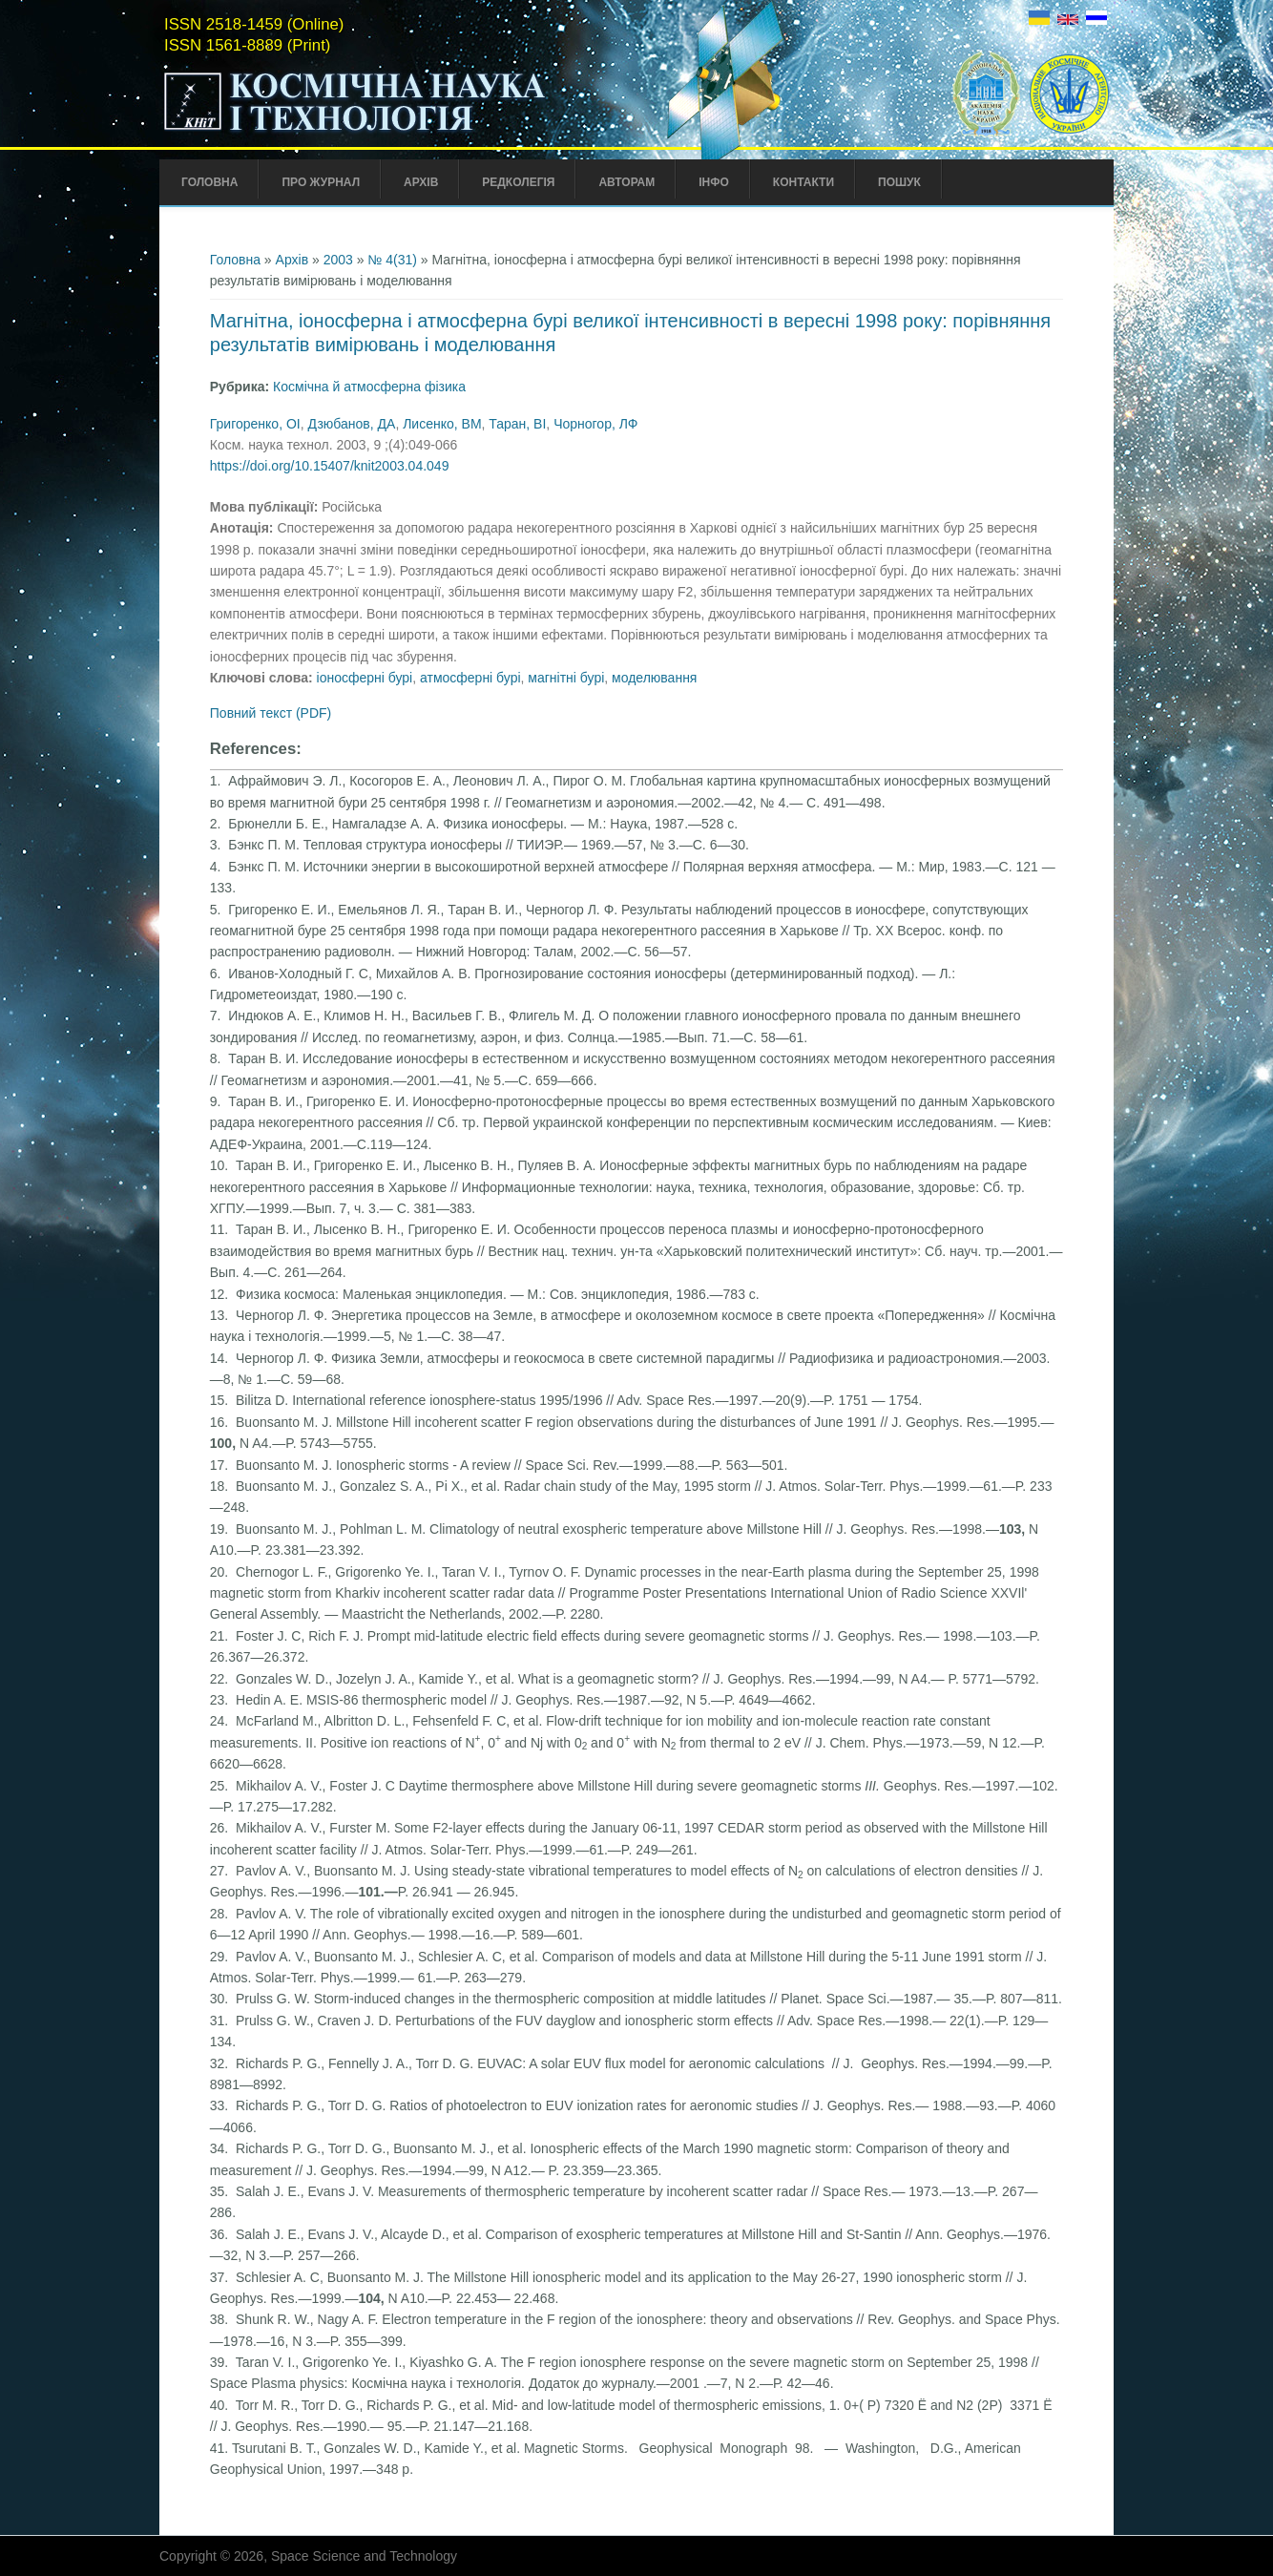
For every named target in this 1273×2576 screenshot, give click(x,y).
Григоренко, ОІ (255, 423)
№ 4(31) (392, 259)
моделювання (654, 677)
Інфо (714, 182)
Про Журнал (321, 182)
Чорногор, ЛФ (595, 423)
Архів (421, 182)
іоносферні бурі (365, 677)
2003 (338, 259)
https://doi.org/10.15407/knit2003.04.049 (329, 465)
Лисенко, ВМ (442, 423)
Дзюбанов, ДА (351, 423)
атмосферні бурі (470, 677)
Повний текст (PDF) (271, 713)
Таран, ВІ (517, 423)
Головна (209, 182)
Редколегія (518, 182)
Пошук (899, 182)
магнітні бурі (566, 677)
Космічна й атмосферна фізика (369, 386)
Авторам (626, 182)
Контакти (803, 182)
